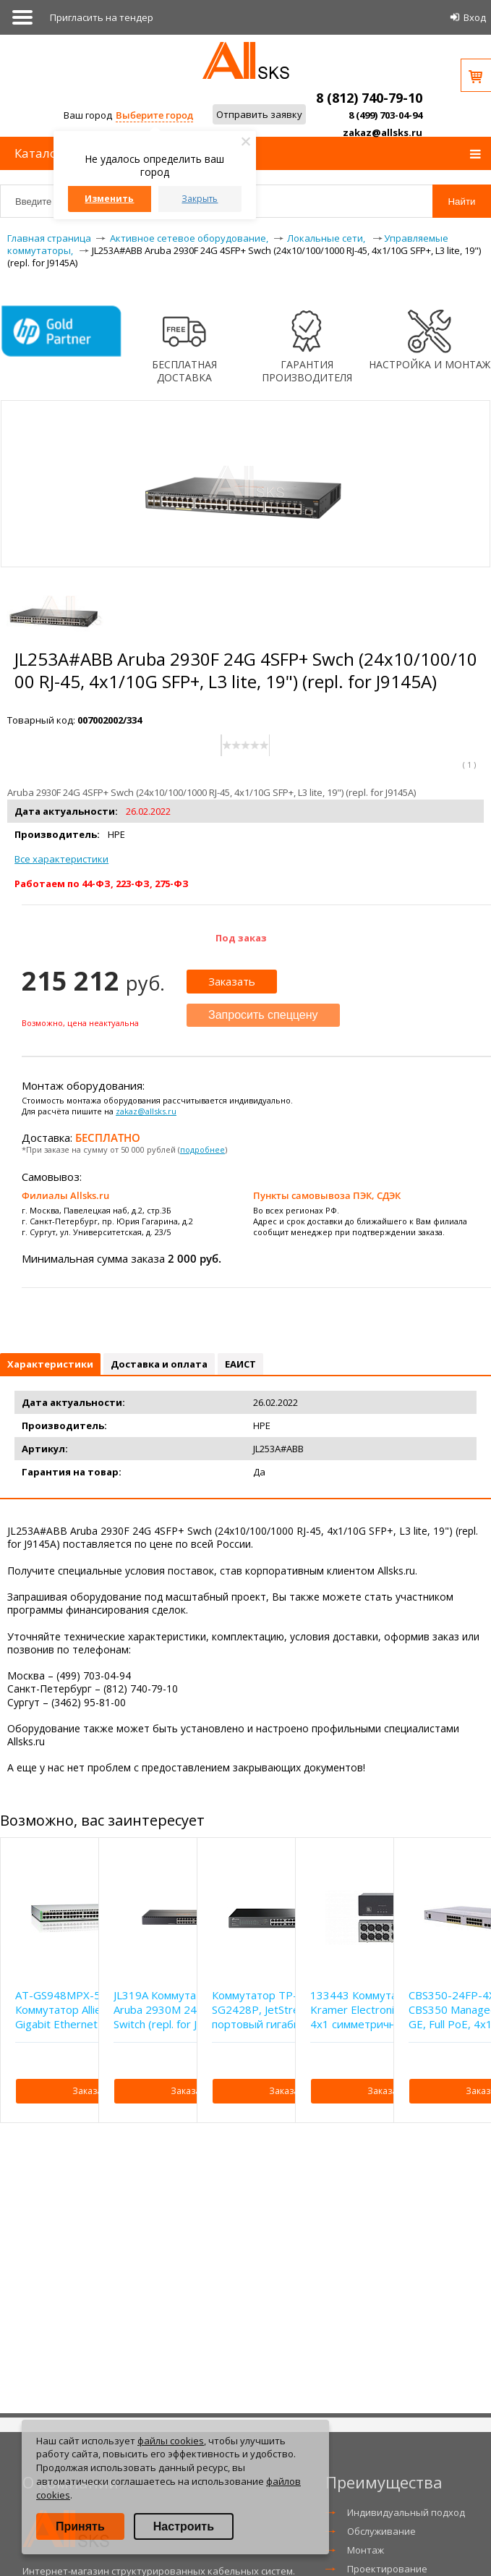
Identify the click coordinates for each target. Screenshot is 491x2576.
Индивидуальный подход (406, 2512)
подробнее (202, 1149)
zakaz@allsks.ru (382, 132)
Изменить (109, 198)
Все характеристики (61, 858)
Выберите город (154, 115)
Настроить (183, 2526)
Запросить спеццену (263, 1015)
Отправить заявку (259, 114)
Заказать (231, 981)
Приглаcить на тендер (101, 17)
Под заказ (241, 937)
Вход (475, 17)
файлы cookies (170, 2440)
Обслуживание (381, 2531)
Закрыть (200, 198)
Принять (80, 2526)
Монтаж (365, 2549)
